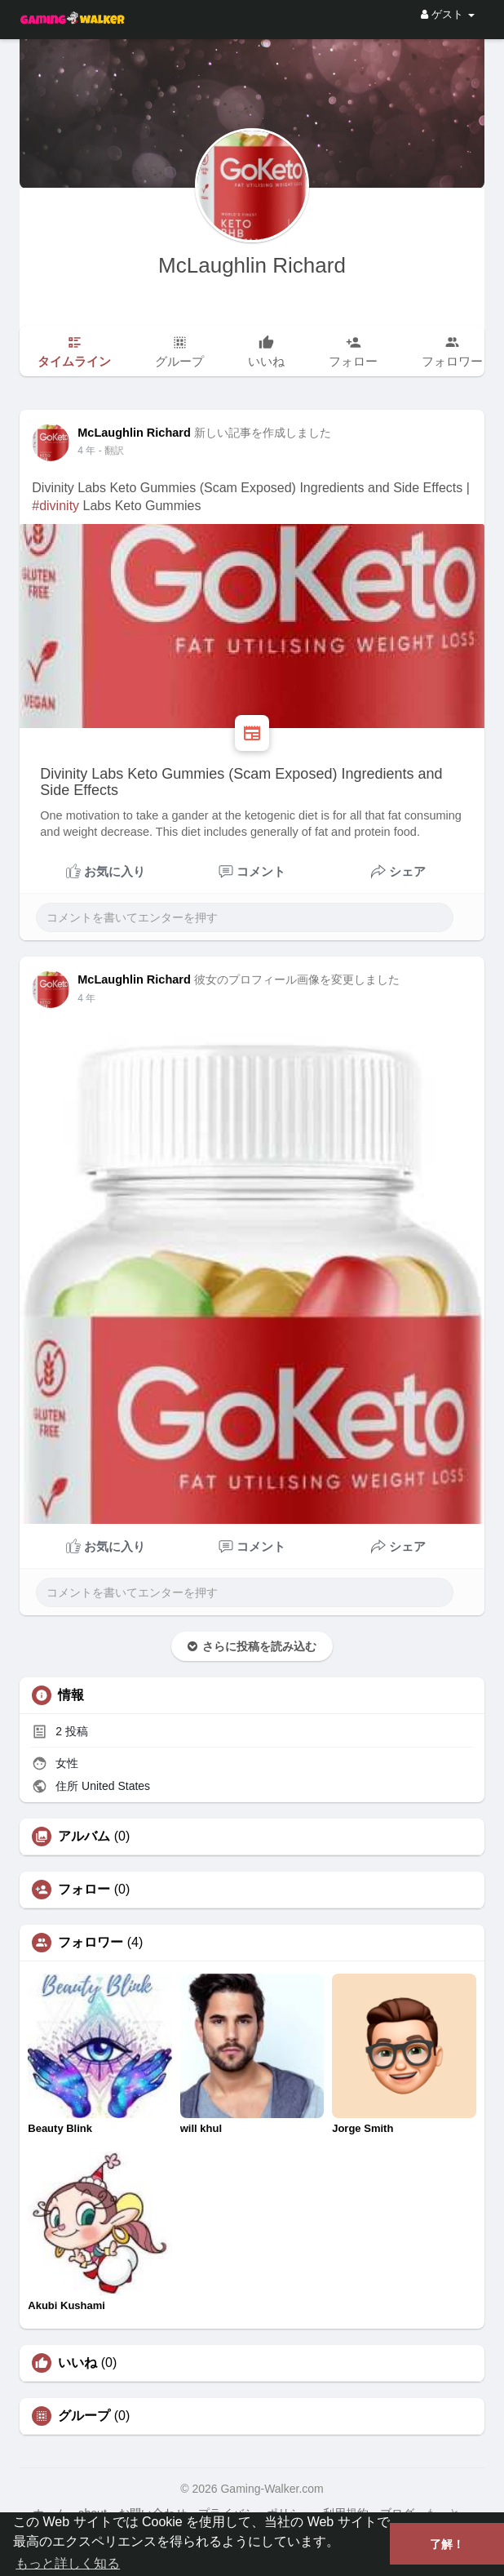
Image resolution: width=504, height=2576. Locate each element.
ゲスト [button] (447, 14)
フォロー (84, 1889)
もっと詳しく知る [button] (67, 2563)
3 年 (86, 450)
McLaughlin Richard (252, 265)
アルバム (84, 1836)
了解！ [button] (447, 2544)
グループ (84, 2416)
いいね (77, 2362)
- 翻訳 (111, 450)
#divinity (55, 506)
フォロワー (90, 1942)
